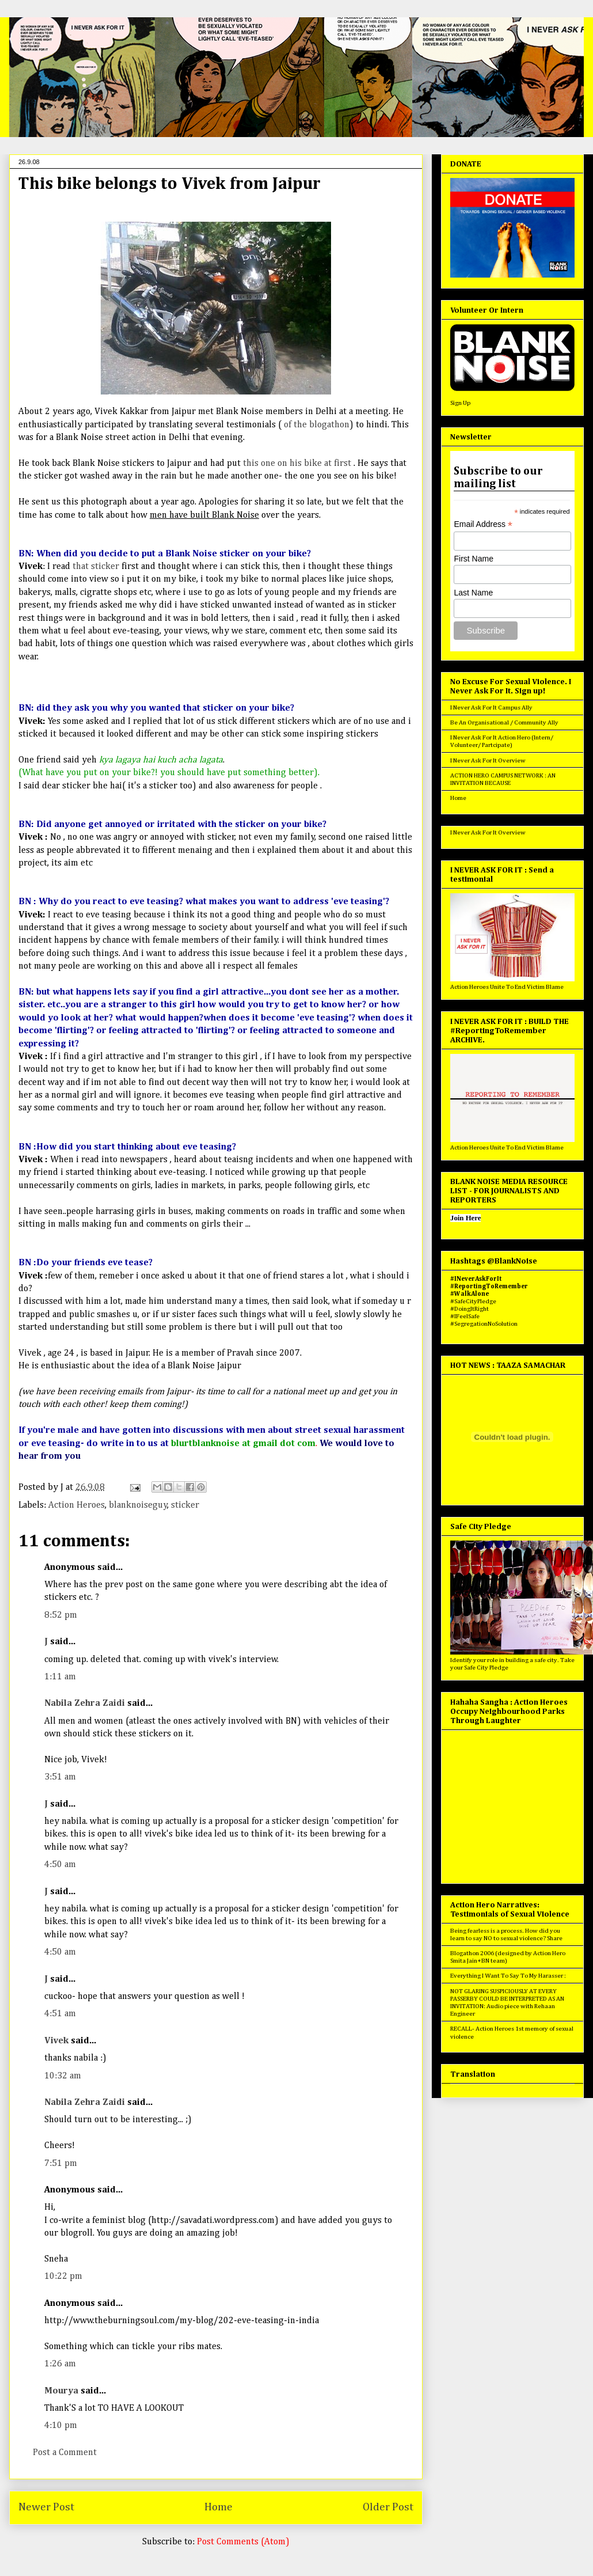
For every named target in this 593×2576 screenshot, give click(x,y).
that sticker (97, 566)
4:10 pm (60, 2425)
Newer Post (46, 2507)
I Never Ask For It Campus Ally (491, 707)
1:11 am (60, 1677)
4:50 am (60, 1864)
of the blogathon (316, 425)
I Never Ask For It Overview (488, 760)
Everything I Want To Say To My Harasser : (508, 1975)
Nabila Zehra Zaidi (84, 1703)
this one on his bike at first (296, 463)
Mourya (61, 2391)
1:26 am (60, 2364)
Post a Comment (65, 2452)
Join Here (465, 1218)
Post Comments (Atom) (243, 2542)
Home (218, 2507)
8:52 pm (60, 1615)
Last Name (473, 592)
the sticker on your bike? (272, 824)
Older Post (388, 2507)
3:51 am (60, 1777)
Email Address (483, 524)
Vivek (56, 2041)
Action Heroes (76, 1505)
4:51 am (60, 2014)
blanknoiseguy (138, 1505)
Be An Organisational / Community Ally (504, 722)
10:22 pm (63, 2276)
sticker (185, 1505)
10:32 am (62, 2076)
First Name (473, 558)
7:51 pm (60, 2163)
